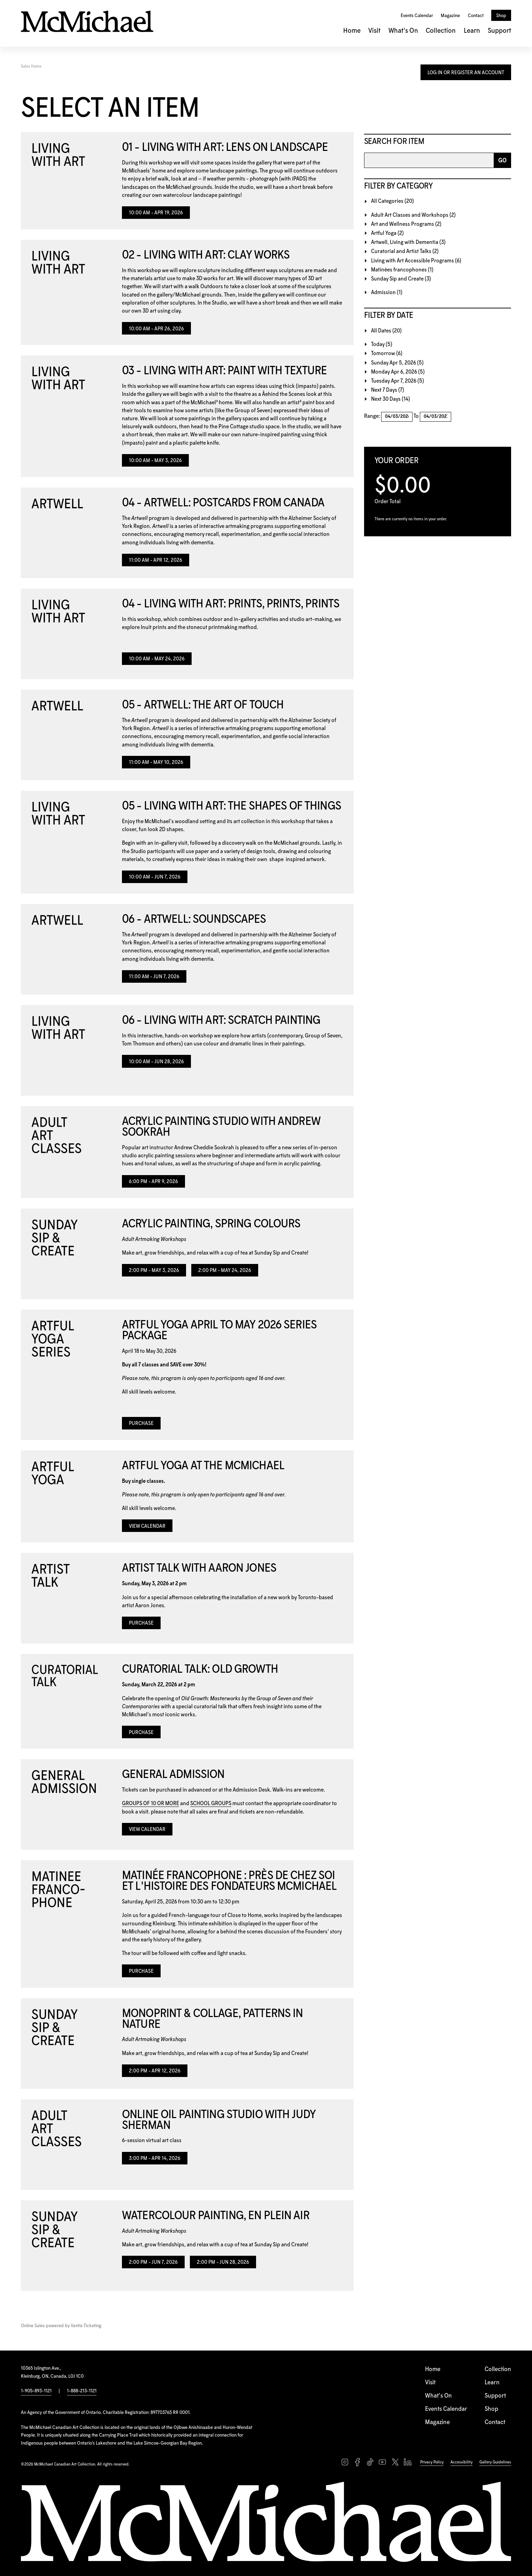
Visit (374, 31)
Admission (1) (386, 292)
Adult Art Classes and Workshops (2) (413, 215)
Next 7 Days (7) (387, 390)
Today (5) (381, 344)
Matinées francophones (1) (402, 270)
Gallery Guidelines (495, 2462)
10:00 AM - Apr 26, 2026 (156, 329)
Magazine (450, 15)
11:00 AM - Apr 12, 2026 (155, 560)
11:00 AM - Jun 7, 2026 (154, 976)
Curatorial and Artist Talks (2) (405, 251)
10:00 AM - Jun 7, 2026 (154, 877)
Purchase (141, 1423)
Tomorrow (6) (386, 353)
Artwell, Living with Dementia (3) (408, 242)
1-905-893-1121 (36, 2391)
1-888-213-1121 (82, 2391)
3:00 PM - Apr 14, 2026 (154, 2158)
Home (352, 31)
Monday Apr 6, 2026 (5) (398, 372)
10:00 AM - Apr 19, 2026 (156, 212)
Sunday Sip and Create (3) (401, 279)
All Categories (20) (392, 201)
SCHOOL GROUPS (210, 1803)
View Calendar (147, 1526)
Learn (472, 31)
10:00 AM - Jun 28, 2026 (156, 1061)
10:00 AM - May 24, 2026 (157, 659)
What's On (403, 31)
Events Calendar (417, 15)
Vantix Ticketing (86, 2326)
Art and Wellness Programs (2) (406, 224)
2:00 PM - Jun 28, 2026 (223, 2262)
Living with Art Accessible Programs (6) (416, 260)
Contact (476, 15)
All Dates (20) (386, 331)
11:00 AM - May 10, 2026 (156, 762)
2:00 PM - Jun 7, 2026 (153, 2262)
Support (499, 31)
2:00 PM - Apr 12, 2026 (154, 2071)
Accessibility (461, 2462)
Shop (501, 15)
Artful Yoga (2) (387, 233)
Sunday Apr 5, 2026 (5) (397, 363)
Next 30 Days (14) (390, 399)
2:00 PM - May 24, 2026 (224, 1270)
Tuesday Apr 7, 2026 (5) (397, 381)
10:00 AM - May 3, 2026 (155, 460)
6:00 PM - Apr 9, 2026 (153, 1181)
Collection (441, 31)
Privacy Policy (432, 2462)
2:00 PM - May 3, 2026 (154, 1270)
